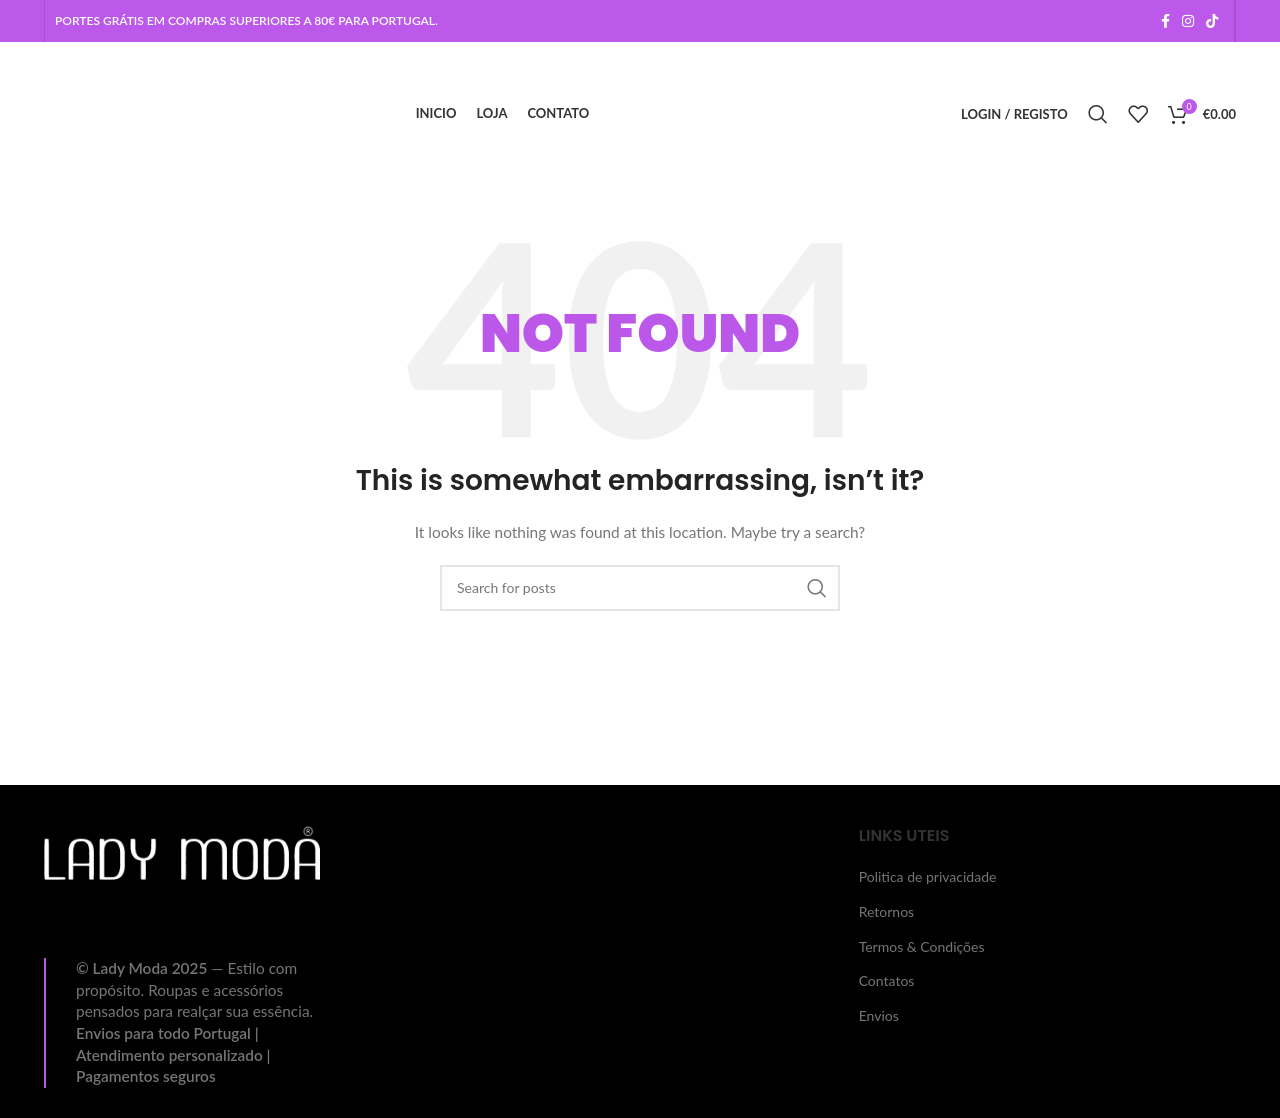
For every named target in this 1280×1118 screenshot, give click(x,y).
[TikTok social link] (1212, 21)
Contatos (887, 980)
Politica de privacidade (928, 876)
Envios (879, 1015)
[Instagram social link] (1188, 21)
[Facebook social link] (1165, 21)
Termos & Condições (922, 946)
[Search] (1098, 114)
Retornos (887, 911)
